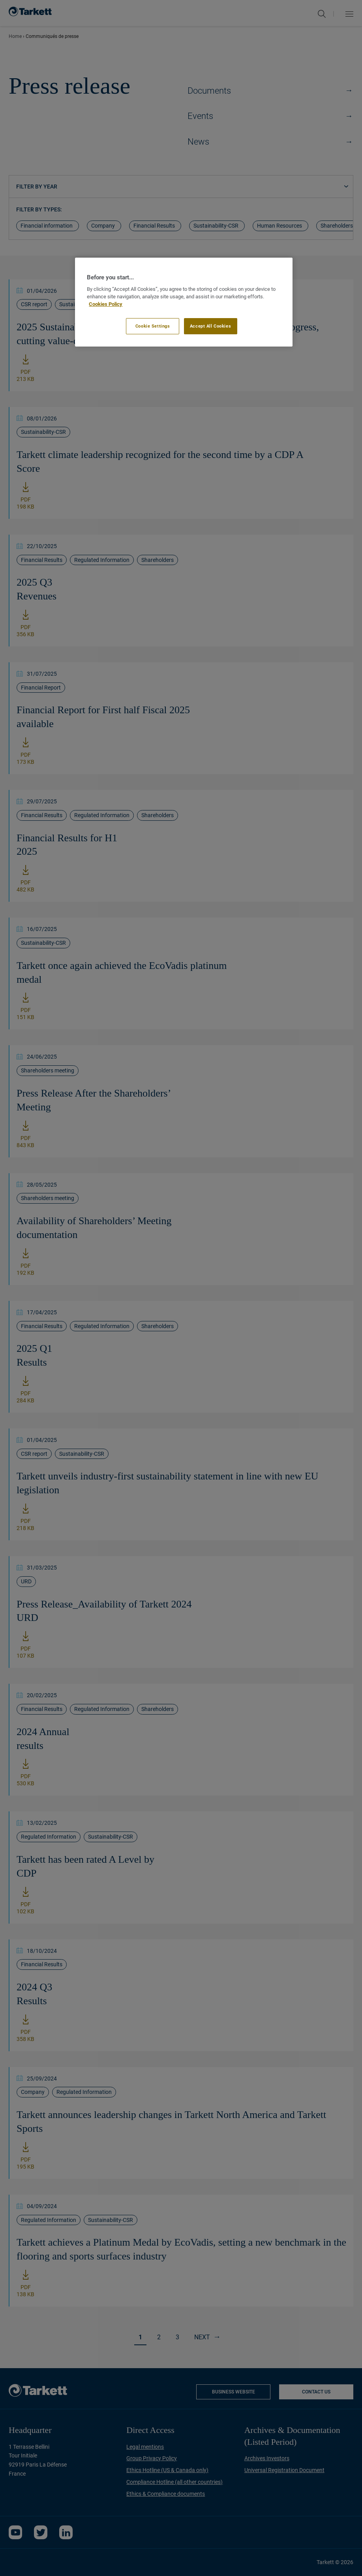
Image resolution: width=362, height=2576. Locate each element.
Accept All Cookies (210, 326)
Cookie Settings (152, 326)
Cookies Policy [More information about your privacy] (105, 304)
